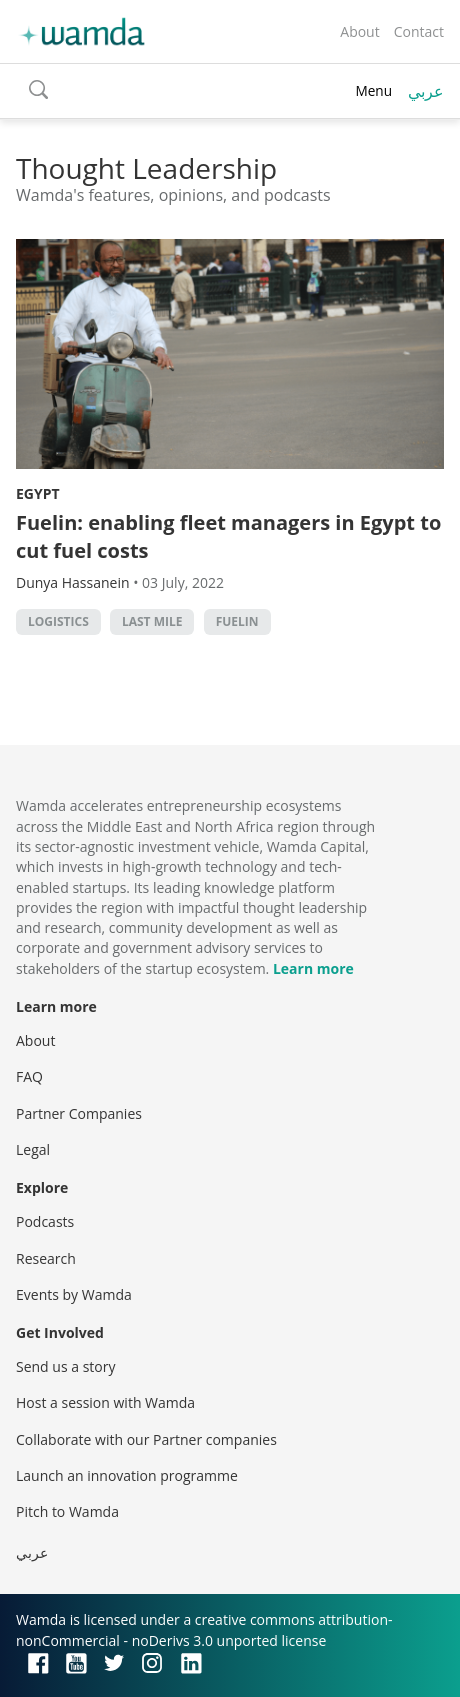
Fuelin (237, 621)
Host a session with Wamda (105, 1402)
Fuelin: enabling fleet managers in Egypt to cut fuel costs (228, 536)
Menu (373, 90)
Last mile (152, 621)
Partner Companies (79, 1113)
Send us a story (65, 1366)
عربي (426, 91)
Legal (33, 1149)
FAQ (29, 1076)
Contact (419, 31)
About (359, 31)
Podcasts (45, 1221)
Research (46, 1258)
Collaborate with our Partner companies (146, 1439)
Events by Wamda (74, 1294)
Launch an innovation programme (127, 1475)
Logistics (58, 621)
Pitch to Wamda (67, 1511)
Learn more (313, 968)
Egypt (38, 493)
